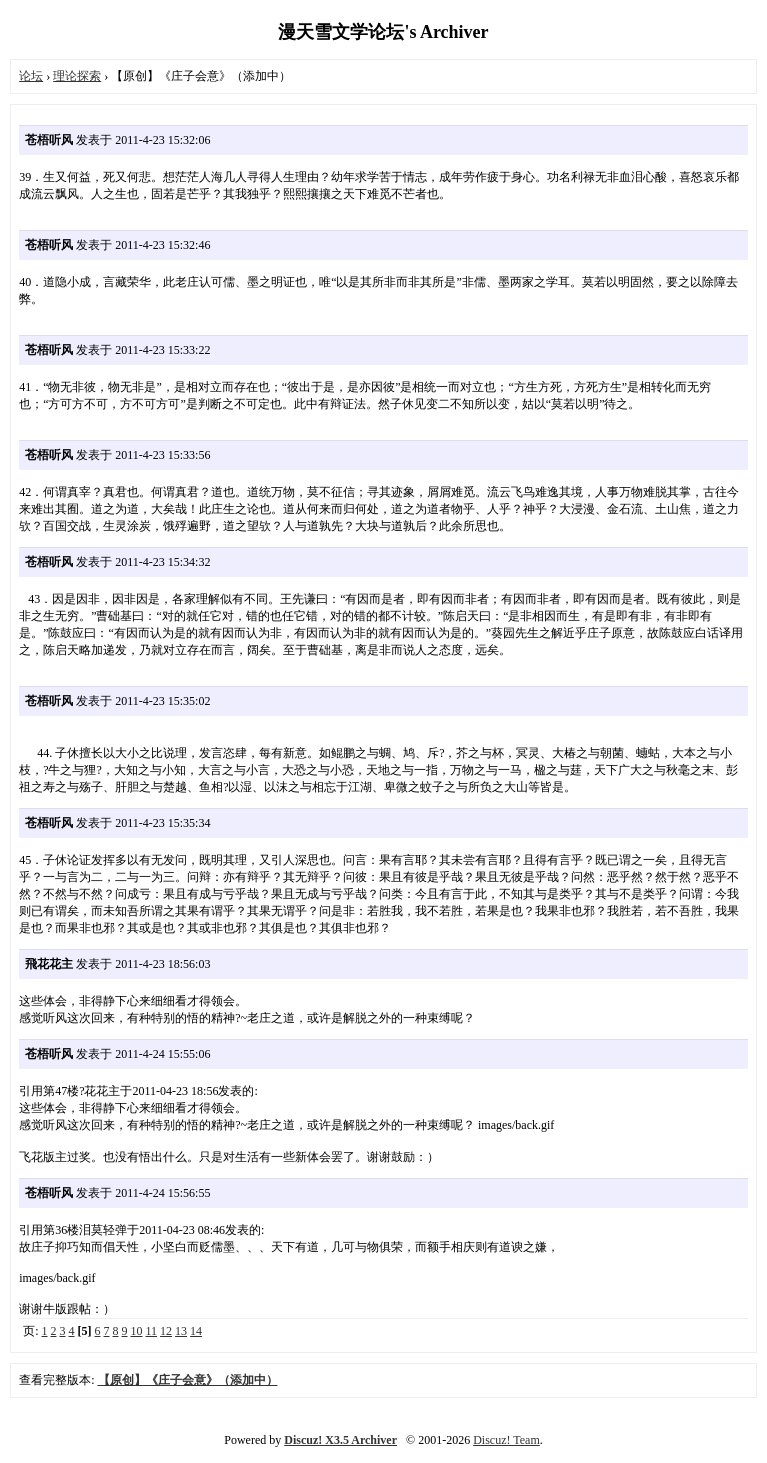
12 (166, 1331)
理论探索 (77, 76)
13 (181, 1331)
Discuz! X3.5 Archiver (340, 1440)
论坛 (31, 76)
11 (152, 1331)
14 (196, 1331)
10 (137, 1331)
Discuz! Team (506, 1440)
